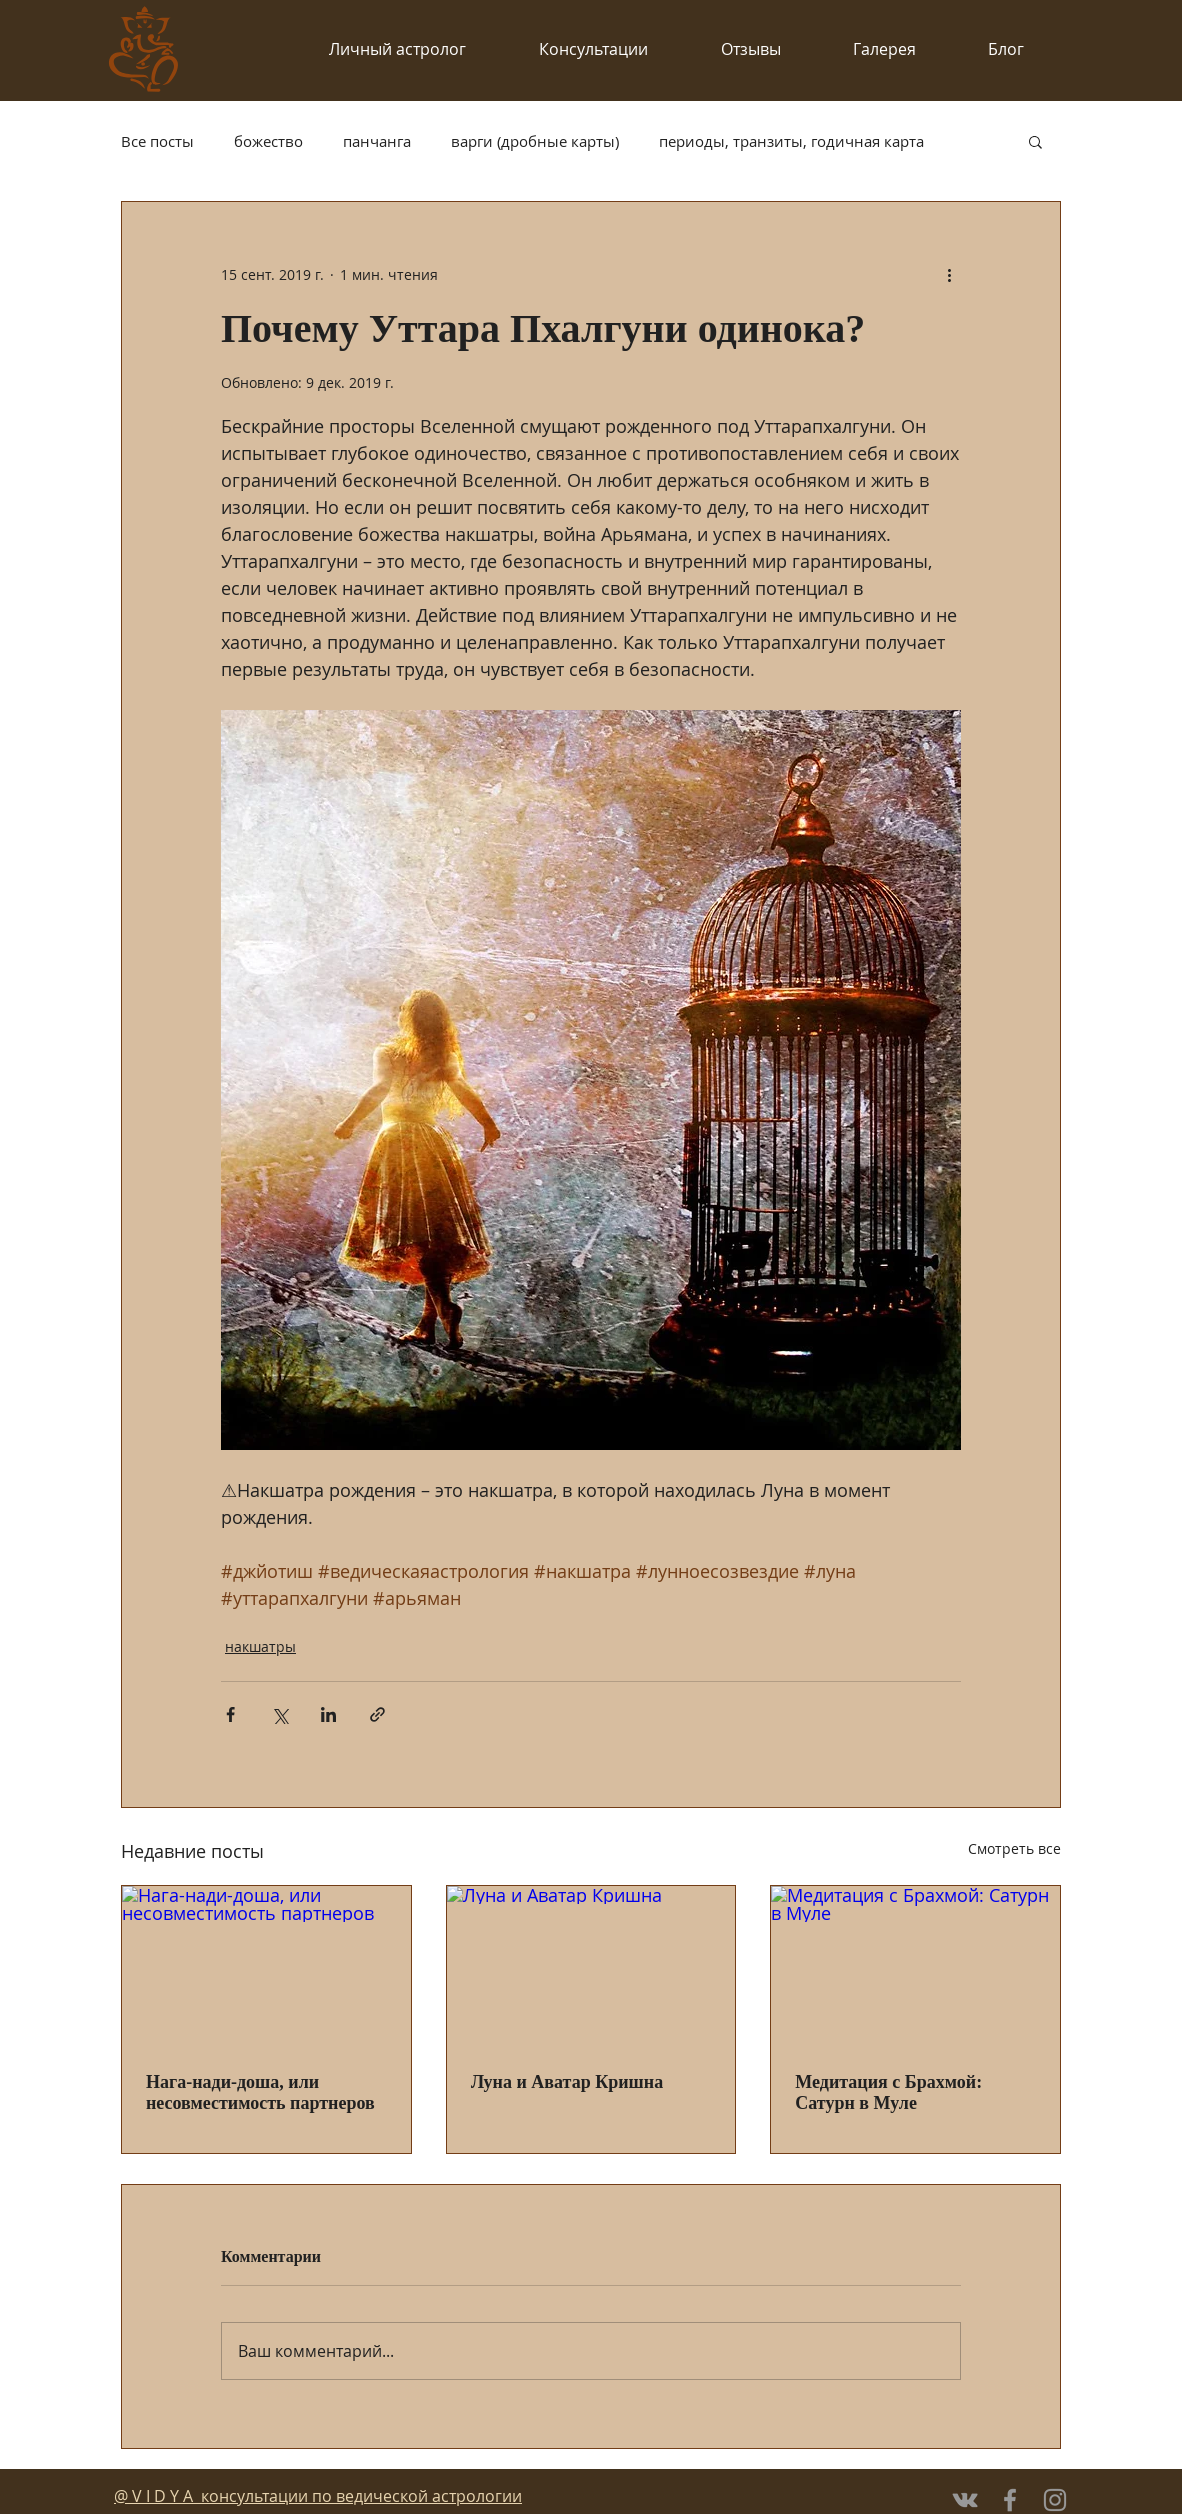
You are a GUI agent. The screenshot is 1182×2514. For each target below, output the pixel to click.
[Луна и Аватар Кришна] (591, 1967)
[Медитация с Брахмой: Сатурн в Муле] (915, 1967)
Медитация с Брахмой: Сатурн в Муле (888, 2092)
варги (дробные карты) (535, 141)
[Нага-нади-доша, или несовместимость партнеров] (266, 1967)
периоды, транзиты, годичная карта (791, 141)
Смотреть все (1014, 1848)
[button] (1035, 141)
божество (268, 141)
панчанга (377, 141)
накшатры (260, 1646)
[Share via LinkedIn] (328, 1714)
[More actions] (949, 274)
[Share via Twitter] (279, 1714)
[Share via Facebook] (230, 1714)
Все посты (157, 141)
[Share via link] (377, 1714)
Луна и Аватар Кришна (567, 2082)
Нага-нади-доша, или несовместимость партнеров (260, 2092)
